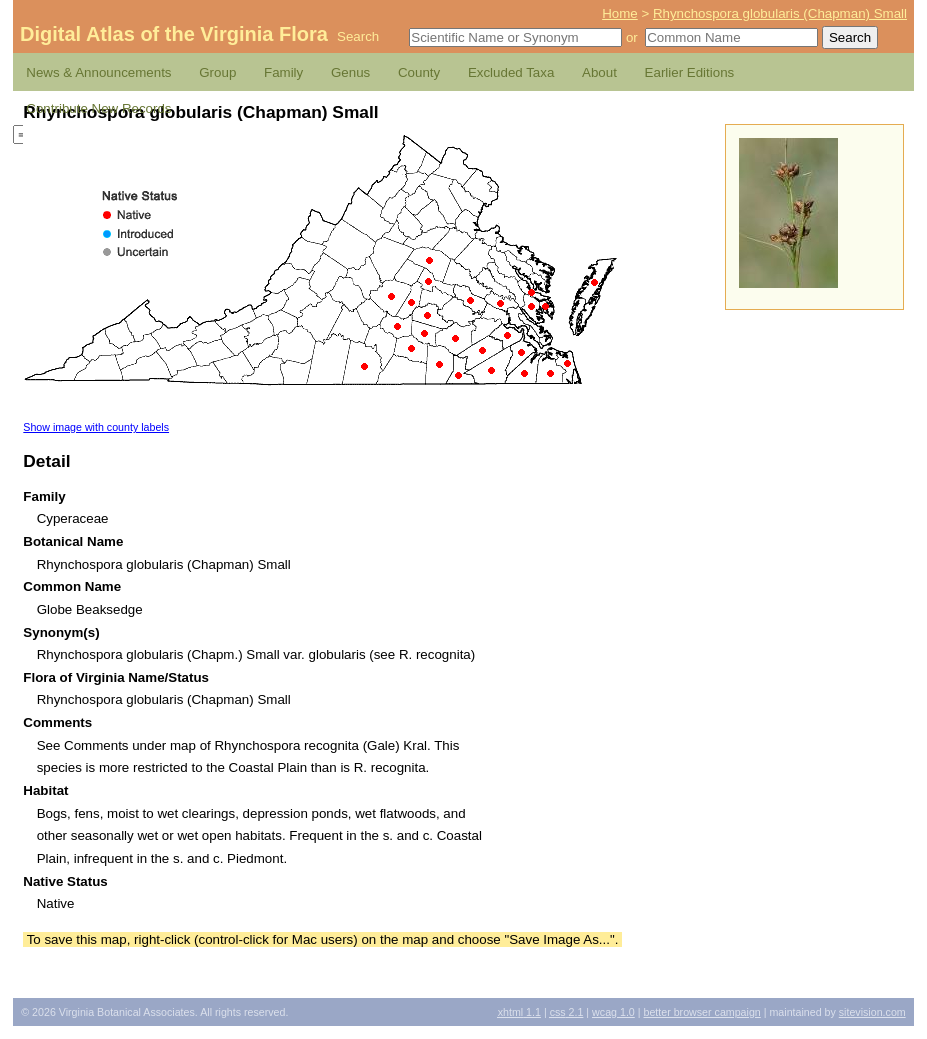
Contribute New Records (98, 108)
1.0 (613, 1012)
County (419, 72)
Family (283, 72)
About (599, 72)
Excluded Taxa (511, 72)
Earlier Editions (690, 72)
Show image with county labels (96, 427)
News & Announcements (98, 72)
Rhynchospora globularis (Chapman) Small (780, 13)
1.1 (519, 1012)
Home (620, 13)
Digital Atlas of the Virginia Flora (174, 34)
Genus (350, 72)
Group (217, 72)
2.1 (567, 1012)
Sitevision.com (872, 1012)
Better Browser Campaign (701, 1012)
